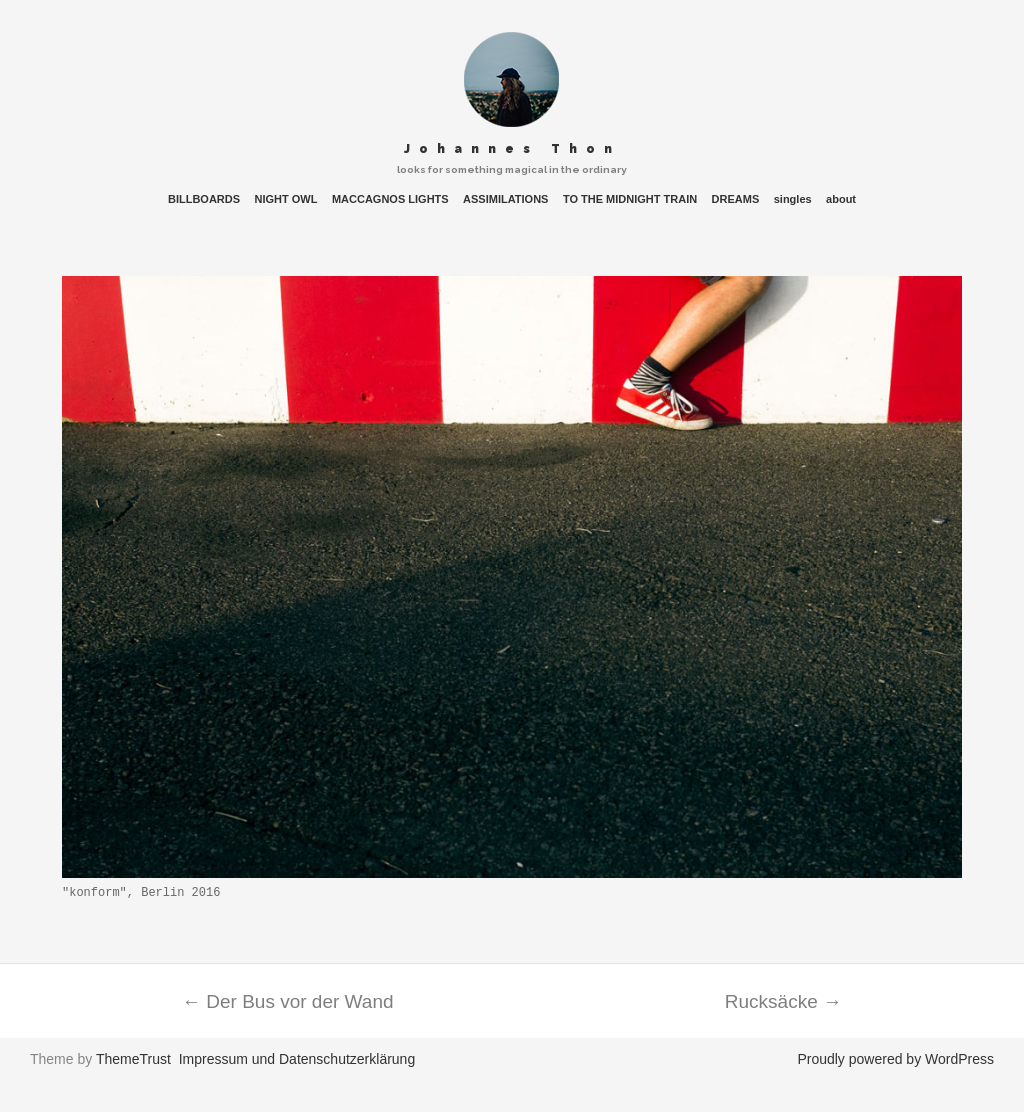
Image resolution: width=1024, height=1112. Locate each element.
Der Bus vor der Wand (288, 1001)
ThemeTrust (133, 1059)
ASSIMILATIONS (505, 199)
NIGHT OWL (286, 199)
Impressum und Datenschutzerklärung (297, 1059)
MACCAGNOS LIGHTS (390, 199)
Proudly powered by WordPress (895, 1059)
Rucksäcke (783, 1001)
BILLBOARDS (204, 199)
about (841, 199)
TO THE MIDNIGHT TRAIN (630, 199)
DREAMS (736, 199)
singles (793, 199)
